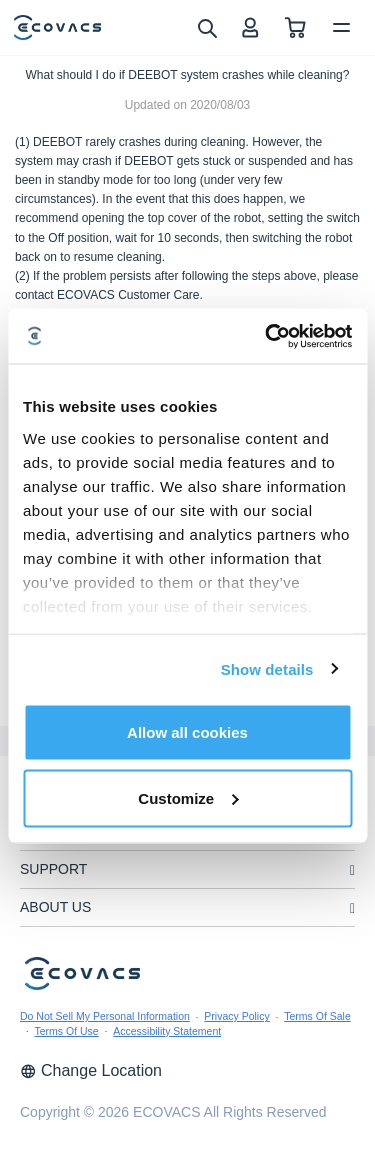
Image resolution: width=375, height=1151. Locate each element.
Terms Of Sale (317, 1016)
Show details (267, 668)
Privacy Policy (236, 1016)
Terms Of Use (67, 1031)
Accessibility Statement (167, 1031)
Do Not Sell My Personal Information (105, 1016)
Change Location (91, 1070)
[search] (206, 27)
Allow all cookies (187, 732)
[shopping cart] (295, 27)
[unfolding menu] (352, 870)
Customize (188, 797)
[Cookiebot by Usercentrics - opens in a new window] (267, 336)
